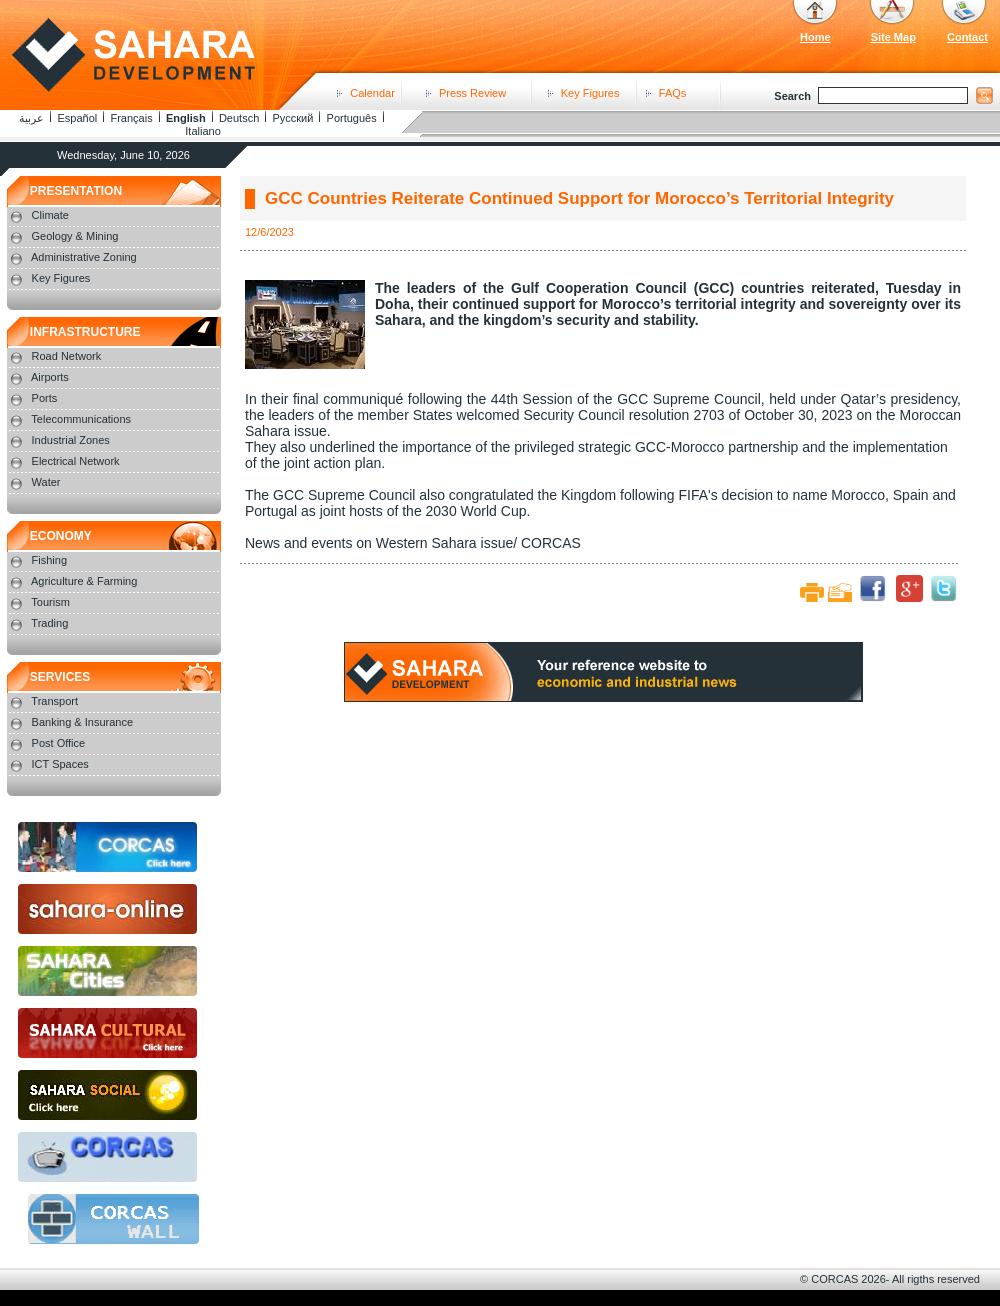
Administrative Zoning (84, 257)
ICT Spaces (60, 764)
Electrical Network (76, 461)
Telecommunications (81, 419)
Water (46, 482)
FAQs (673, 93)
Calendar (372, 93)
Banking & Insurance (83, 722)
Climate (50, 215)
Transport (54, 701)
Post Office (59, 743)
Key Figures (590, 93)
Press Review (472, 93)
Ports (45, 398)
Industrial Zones (71, 440)
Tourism (50, 602)
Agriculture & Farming (84, 581)
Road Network (67, 356)
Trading (49, 623)
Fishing (49, 560)
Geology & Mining (75, 236)
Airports (50, 377)
